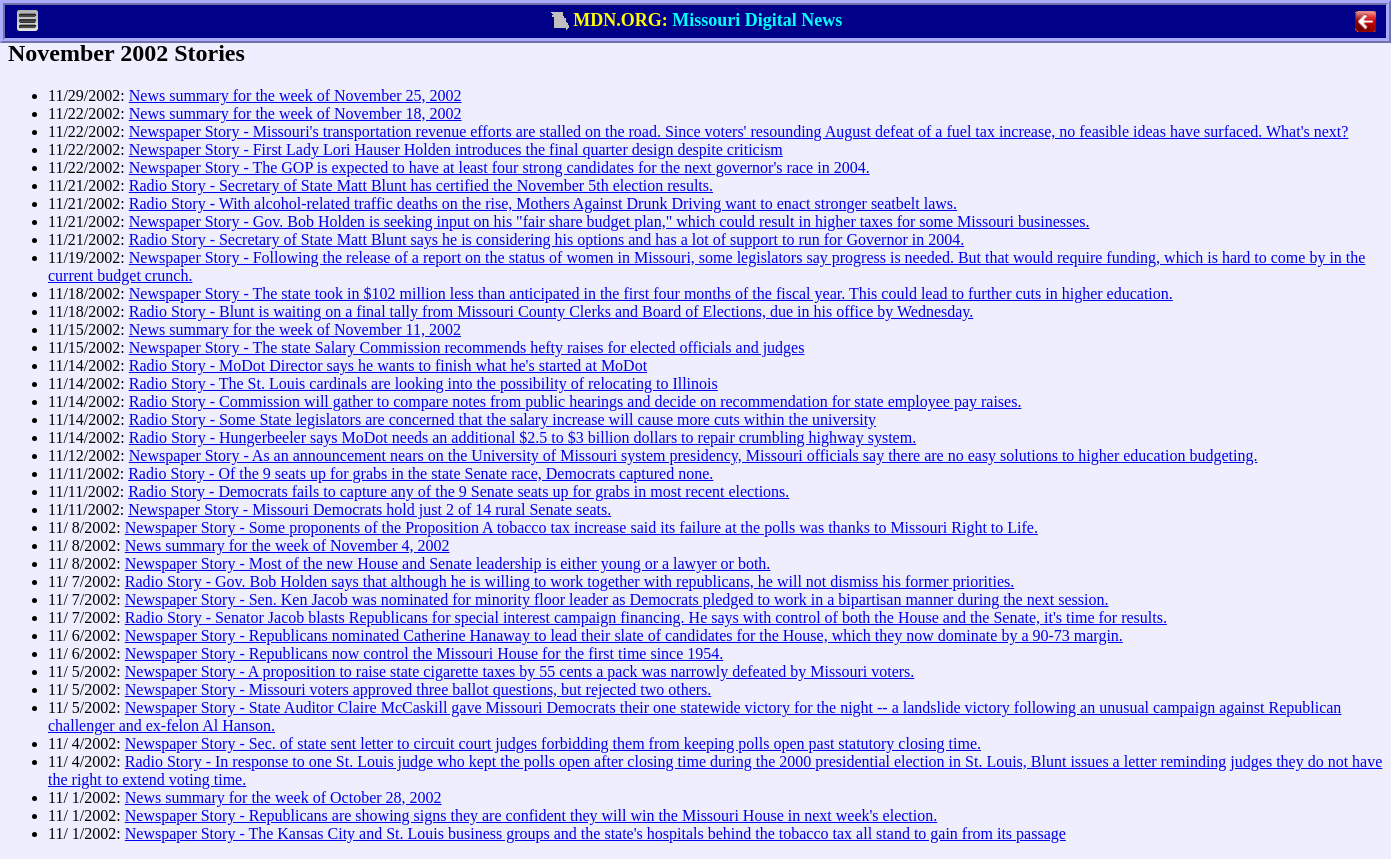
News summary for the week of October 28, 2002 (283, 797)
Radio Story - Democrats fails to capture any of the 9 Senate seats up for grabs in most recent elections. (458, 491)
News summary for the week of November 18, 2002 (295, 113)
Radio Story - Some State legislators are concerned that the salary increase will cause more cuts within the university (502, 419)
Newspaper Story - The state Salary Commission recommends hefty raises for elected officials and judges (467, 347)
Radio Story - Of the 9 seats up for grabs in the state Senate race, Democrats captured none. (420, 473)
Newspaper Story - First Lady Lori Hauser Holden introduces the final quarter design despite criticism (456, 149)
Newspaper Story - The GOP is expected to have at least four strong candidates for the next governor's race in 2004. (499, 167)
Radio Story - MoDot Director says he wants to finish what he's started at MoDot (388, 365)
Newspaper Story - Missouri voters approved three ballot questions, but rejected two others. (418, 689)
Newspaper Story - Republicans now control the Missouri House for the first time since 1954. (424, 653)
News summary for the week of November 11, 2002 (295, 329)
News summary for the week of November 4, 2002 (287, 545)
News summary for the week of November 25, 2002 (295, 95)
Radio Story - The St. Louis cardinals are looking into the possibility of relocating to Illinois (423, 383)
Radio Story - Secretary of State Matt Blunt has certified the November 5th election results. (421, 185)
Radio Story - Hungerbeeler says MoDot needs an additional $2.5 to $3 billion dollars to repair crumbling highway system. (522, 437)
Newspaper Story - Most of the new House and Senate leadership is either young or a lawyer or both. (448, 563)
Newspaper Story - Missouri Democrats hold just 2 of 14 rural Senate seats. (369, 509)
